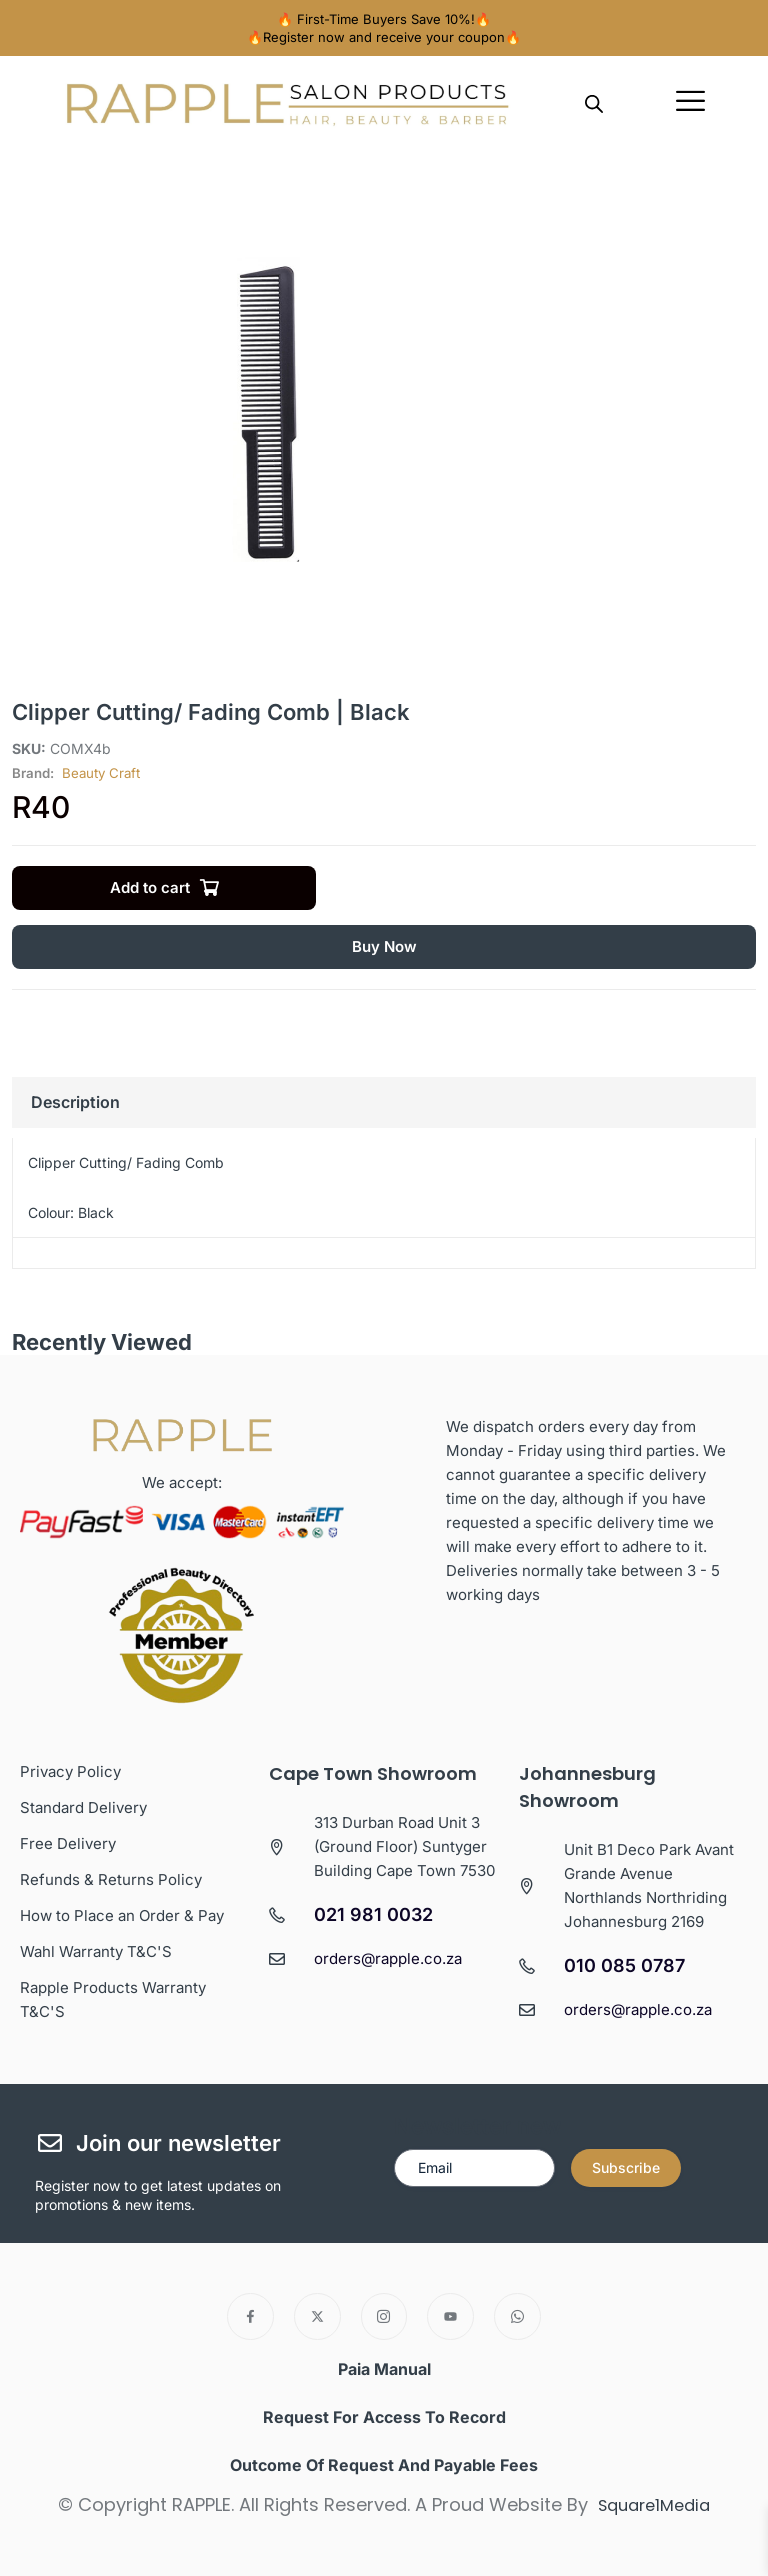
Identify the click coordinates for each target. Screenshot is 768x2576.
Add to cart (150, 887)
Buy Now (384, 946)
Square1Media (654, 2504)
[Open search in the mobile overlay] (594, 103)
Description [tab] (75, 1102)
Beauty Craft (101, 773)
